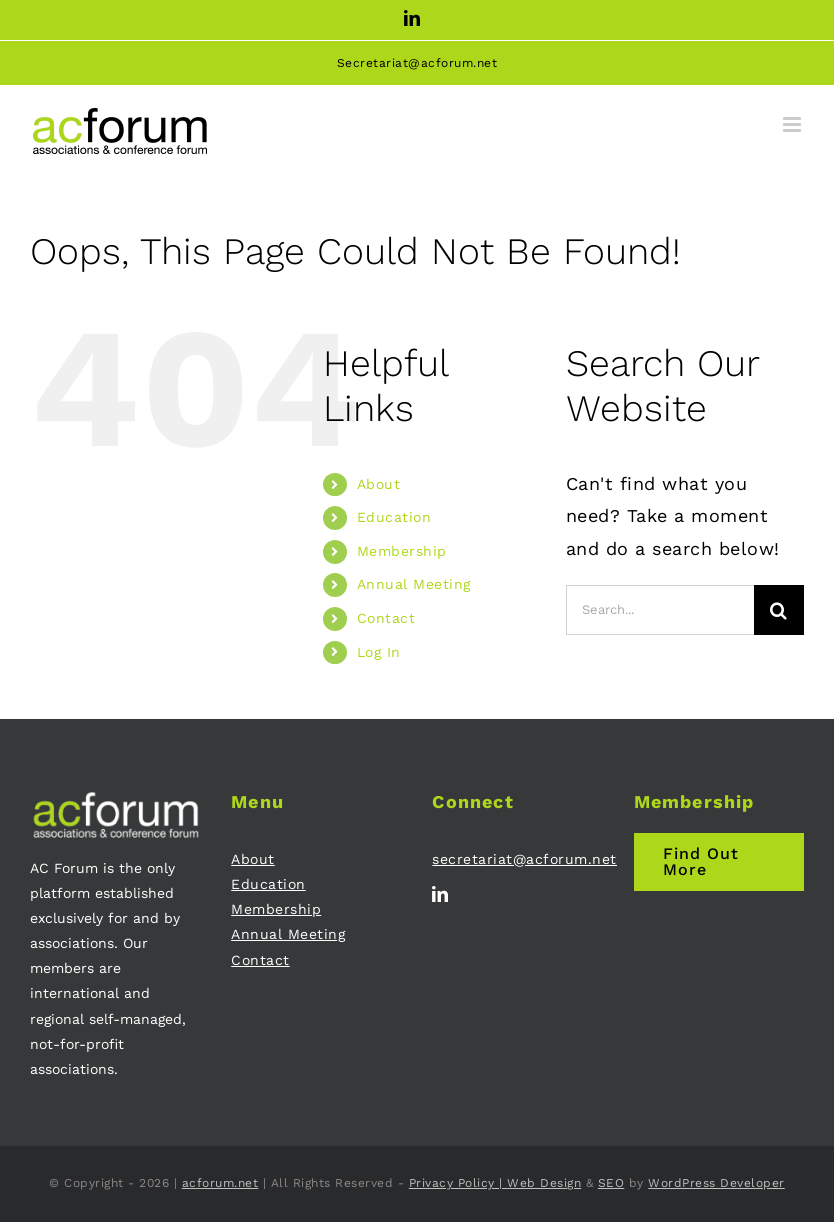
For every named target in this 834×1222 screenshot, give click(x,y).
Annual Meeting (414, 584)
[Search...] (660, 610)
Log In (379, 652)
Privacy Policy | (458, 1183)
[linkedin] (440, 894)
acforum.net (220, 1183)
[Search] (779, 610)
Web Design (544, 1183)
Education (394, 517)
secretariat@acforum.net (524, 859)
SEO (611, 1183)
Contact (386, 618)
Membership (402, 551)
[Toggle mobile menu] (794, 124)
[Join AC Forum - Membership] (719, 862)
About (379, 484)
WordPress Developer (716, 1183)
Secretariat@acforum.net (417, 63)
